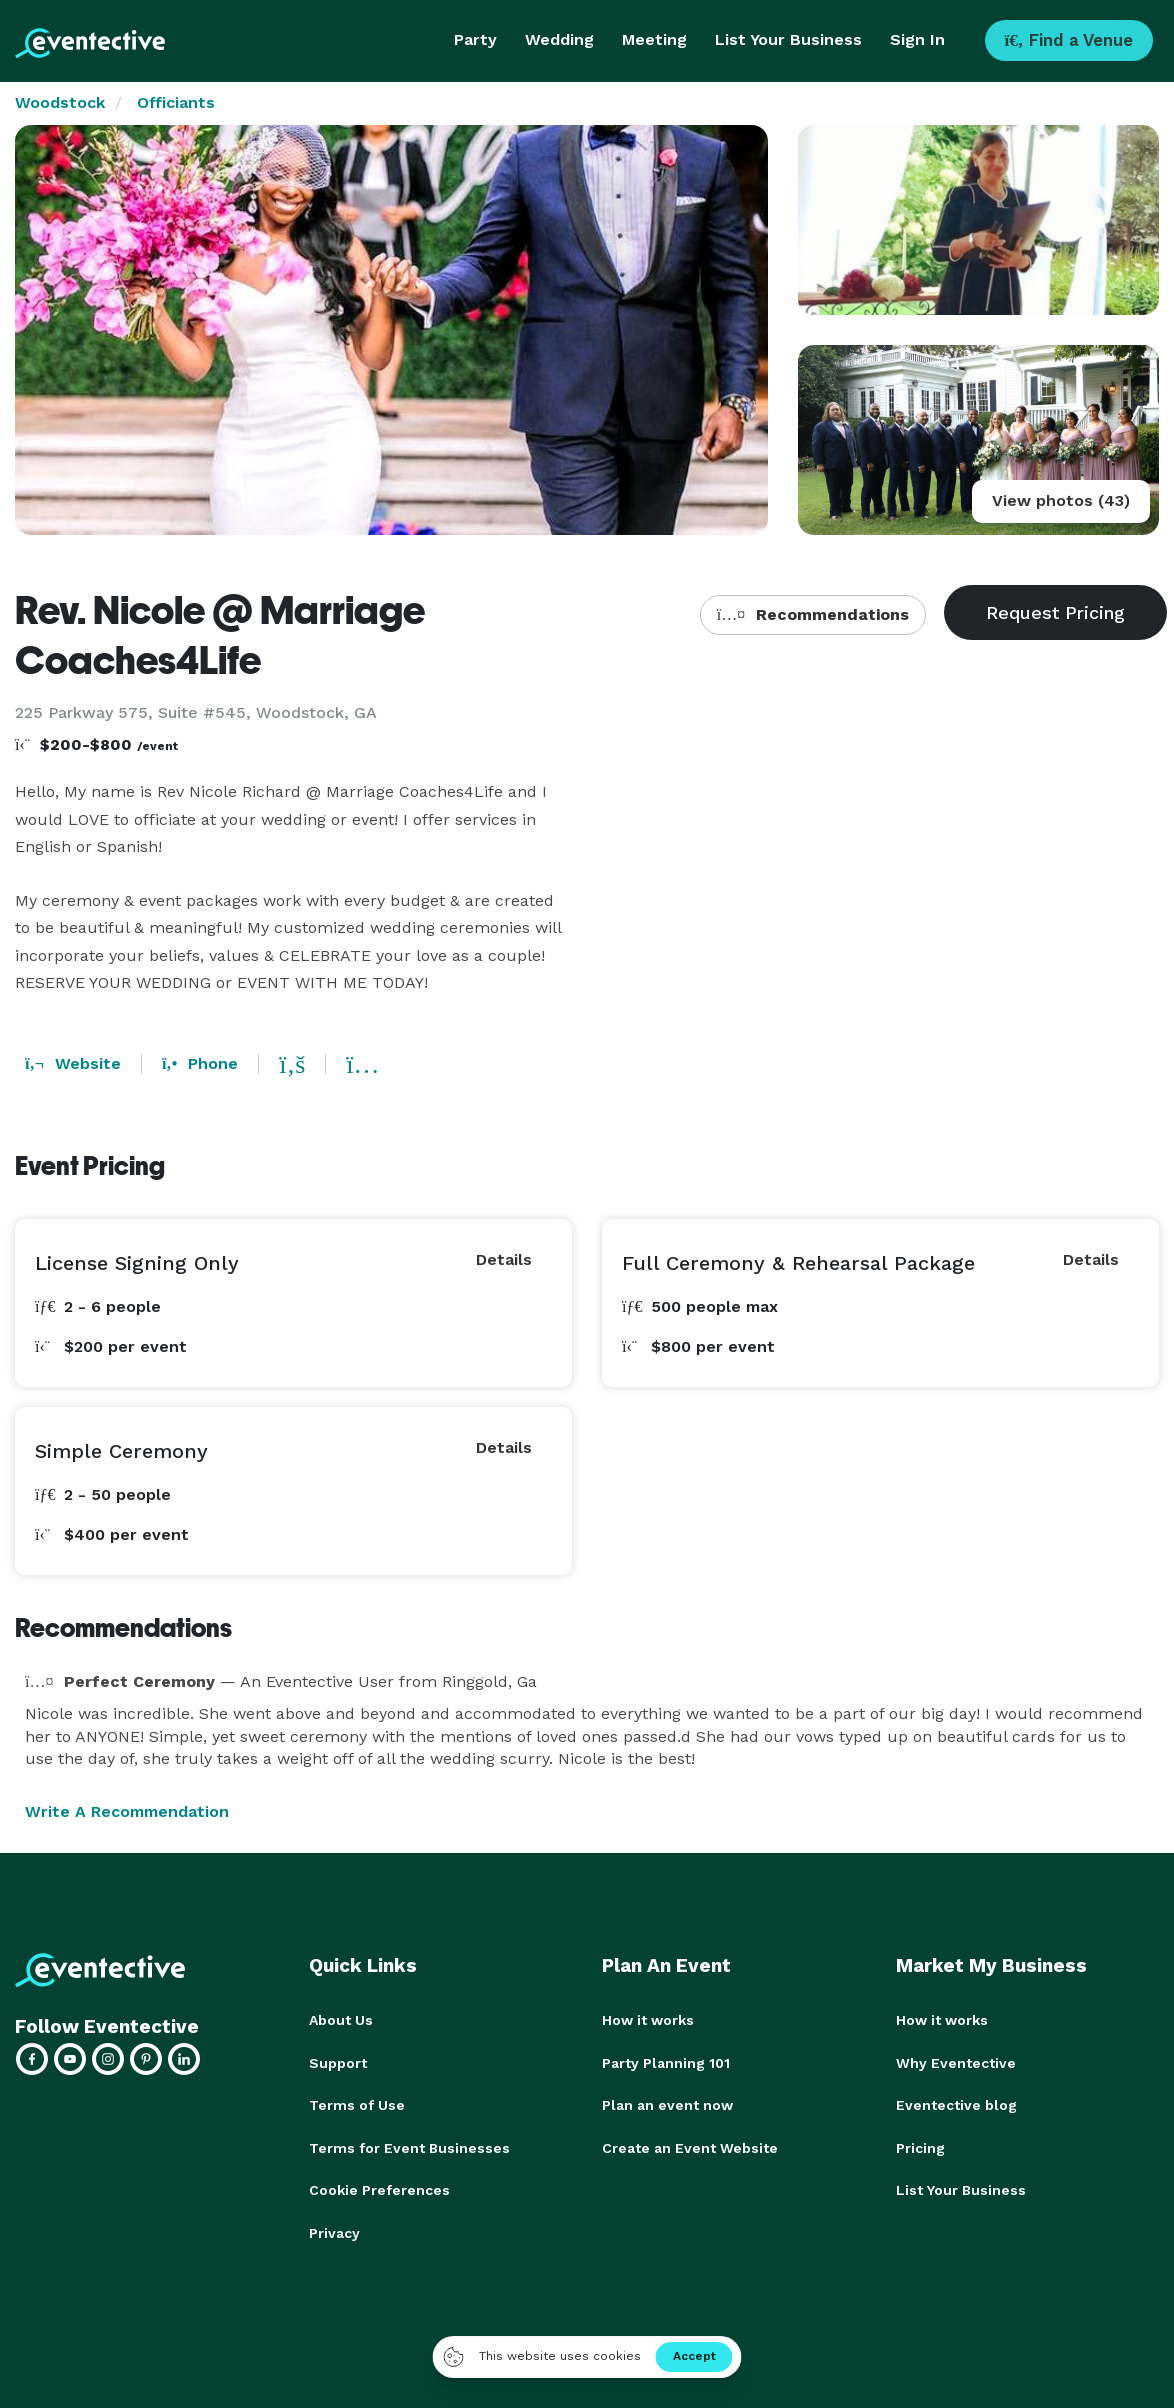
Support (338, 2062)
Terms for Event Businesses (409, 2146)
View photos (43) (1061, 500)
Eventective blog (956, 2104)
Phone (200, 1063)
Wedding (559, 39)
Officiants (176, 102)
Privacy (334, 2230)
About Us (341, 2020)
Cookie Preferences (379, 2188)
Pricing (920, 2146)
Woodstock (60, 102)
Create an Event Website (690, 2146)
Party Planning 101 (666, 2062)
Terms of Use (357, 2104)
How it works (648, 2020)
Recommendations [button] (813, 614)
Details (504, 1259)
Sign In (917, 39)
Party (475, 39)
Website (73, 1063)
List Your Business (788, 39)
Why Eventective (956, 2062)
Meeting (654, 39)
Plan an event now (667, 2104)
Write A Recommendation (127, 1811)
